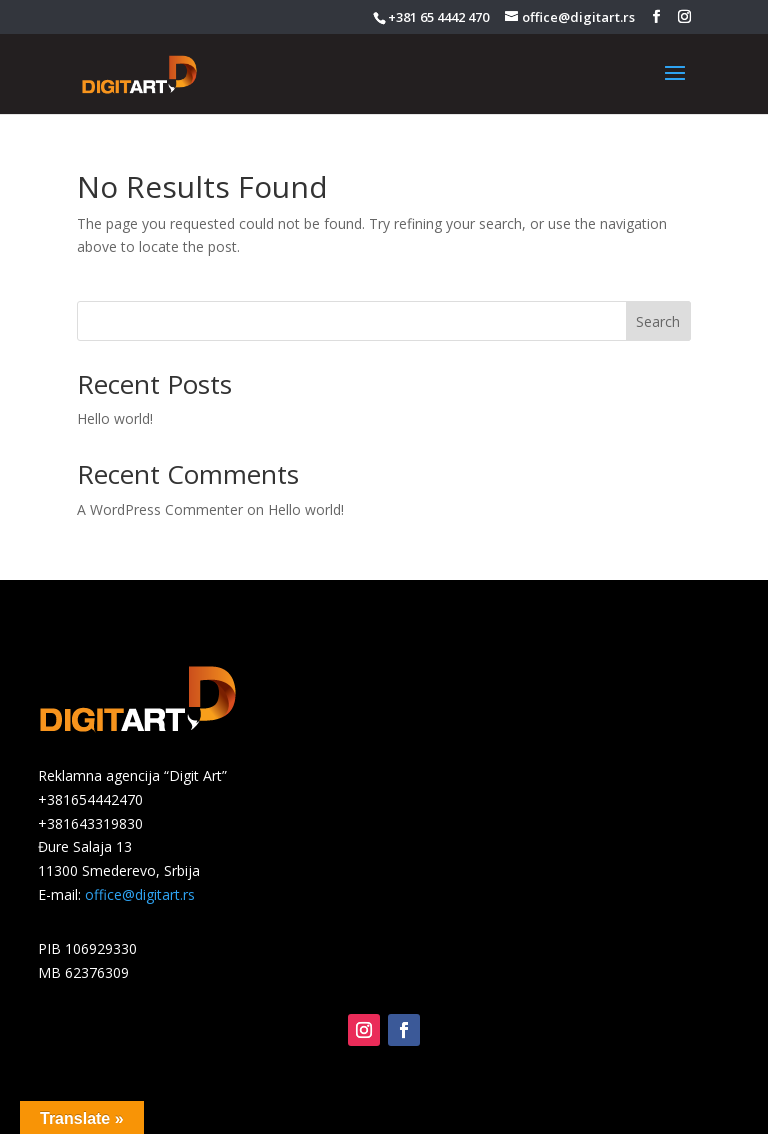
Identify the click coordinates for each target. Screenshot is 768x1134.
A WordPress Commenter (160, 509)
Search (658, 321)
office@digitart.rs (140, 894)
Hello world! (115, 418)
